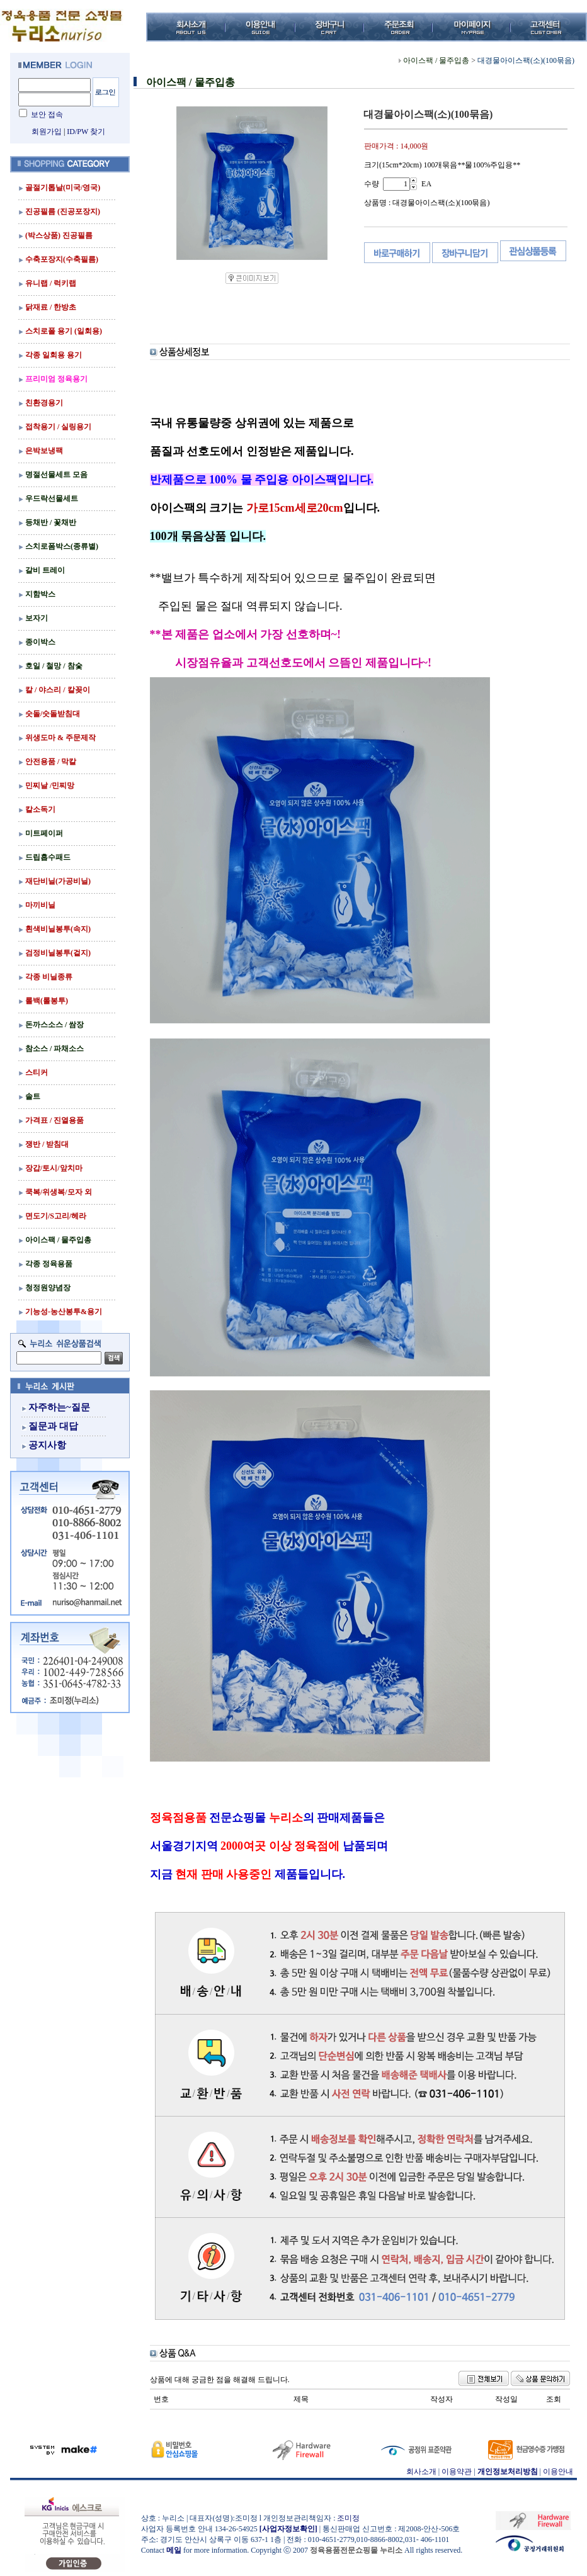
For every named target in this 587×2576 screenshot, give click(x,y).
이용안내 (558, 2471)
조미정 (348, 2518)
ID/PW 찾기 (86, 131)
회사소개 (421, 2471)
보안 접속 (47, 114)
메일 (173, 2550)
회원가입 (46, 131)
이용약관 (457, 2471)
